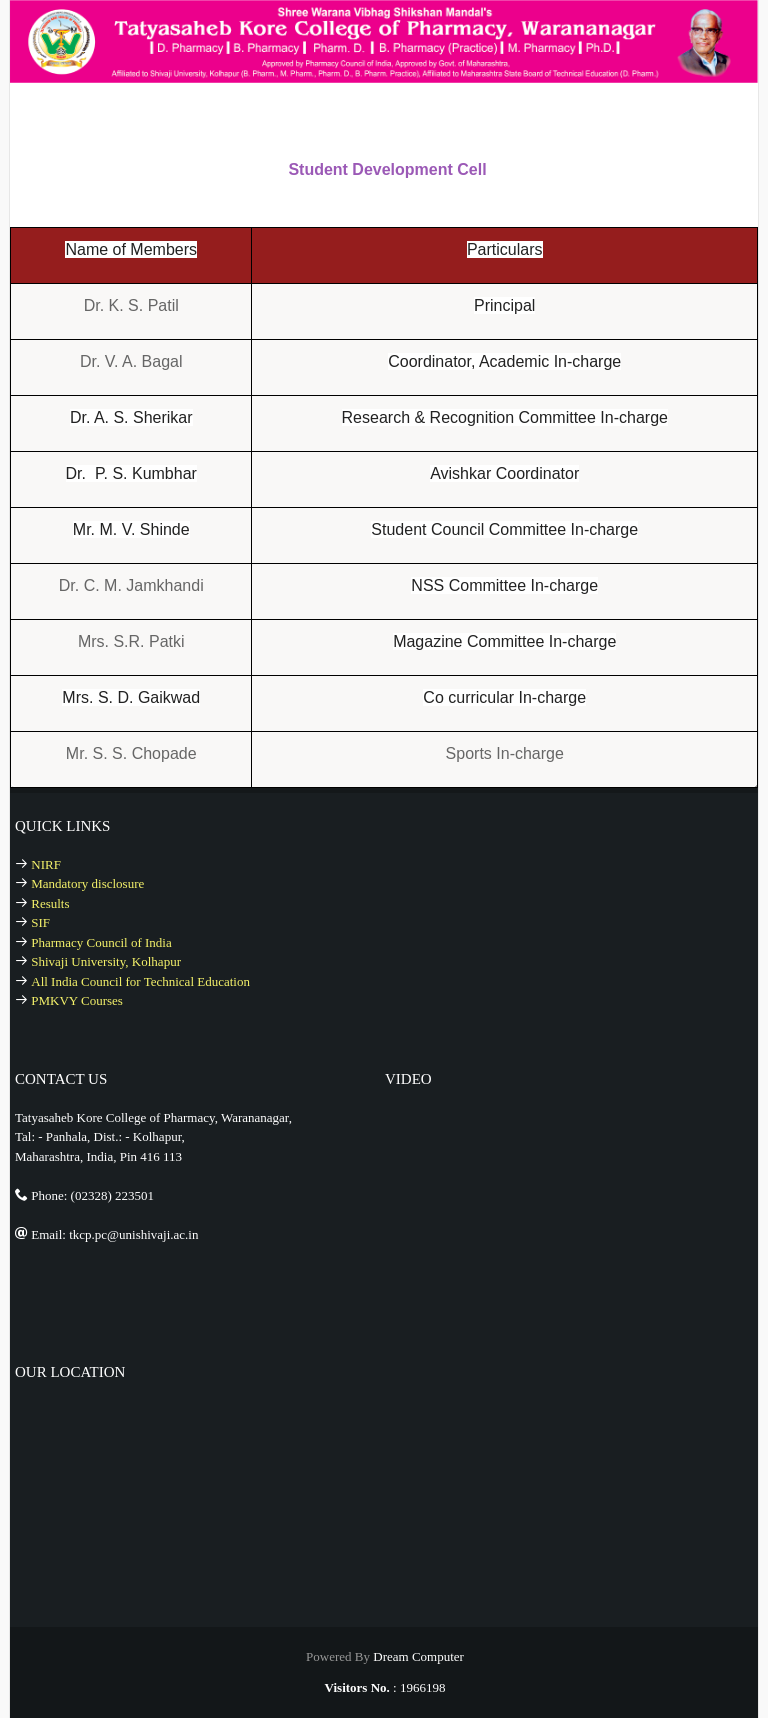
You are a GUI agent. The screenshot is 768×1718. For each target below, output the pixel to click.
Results (50, 903)
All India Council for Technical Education (140, 981)
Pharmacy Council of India (101, 942)
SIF (40, 922)
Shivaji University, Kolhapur (106, 961)
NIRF (46, 864)
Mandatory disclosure (87, 883)
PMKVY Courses (77, 1000)
